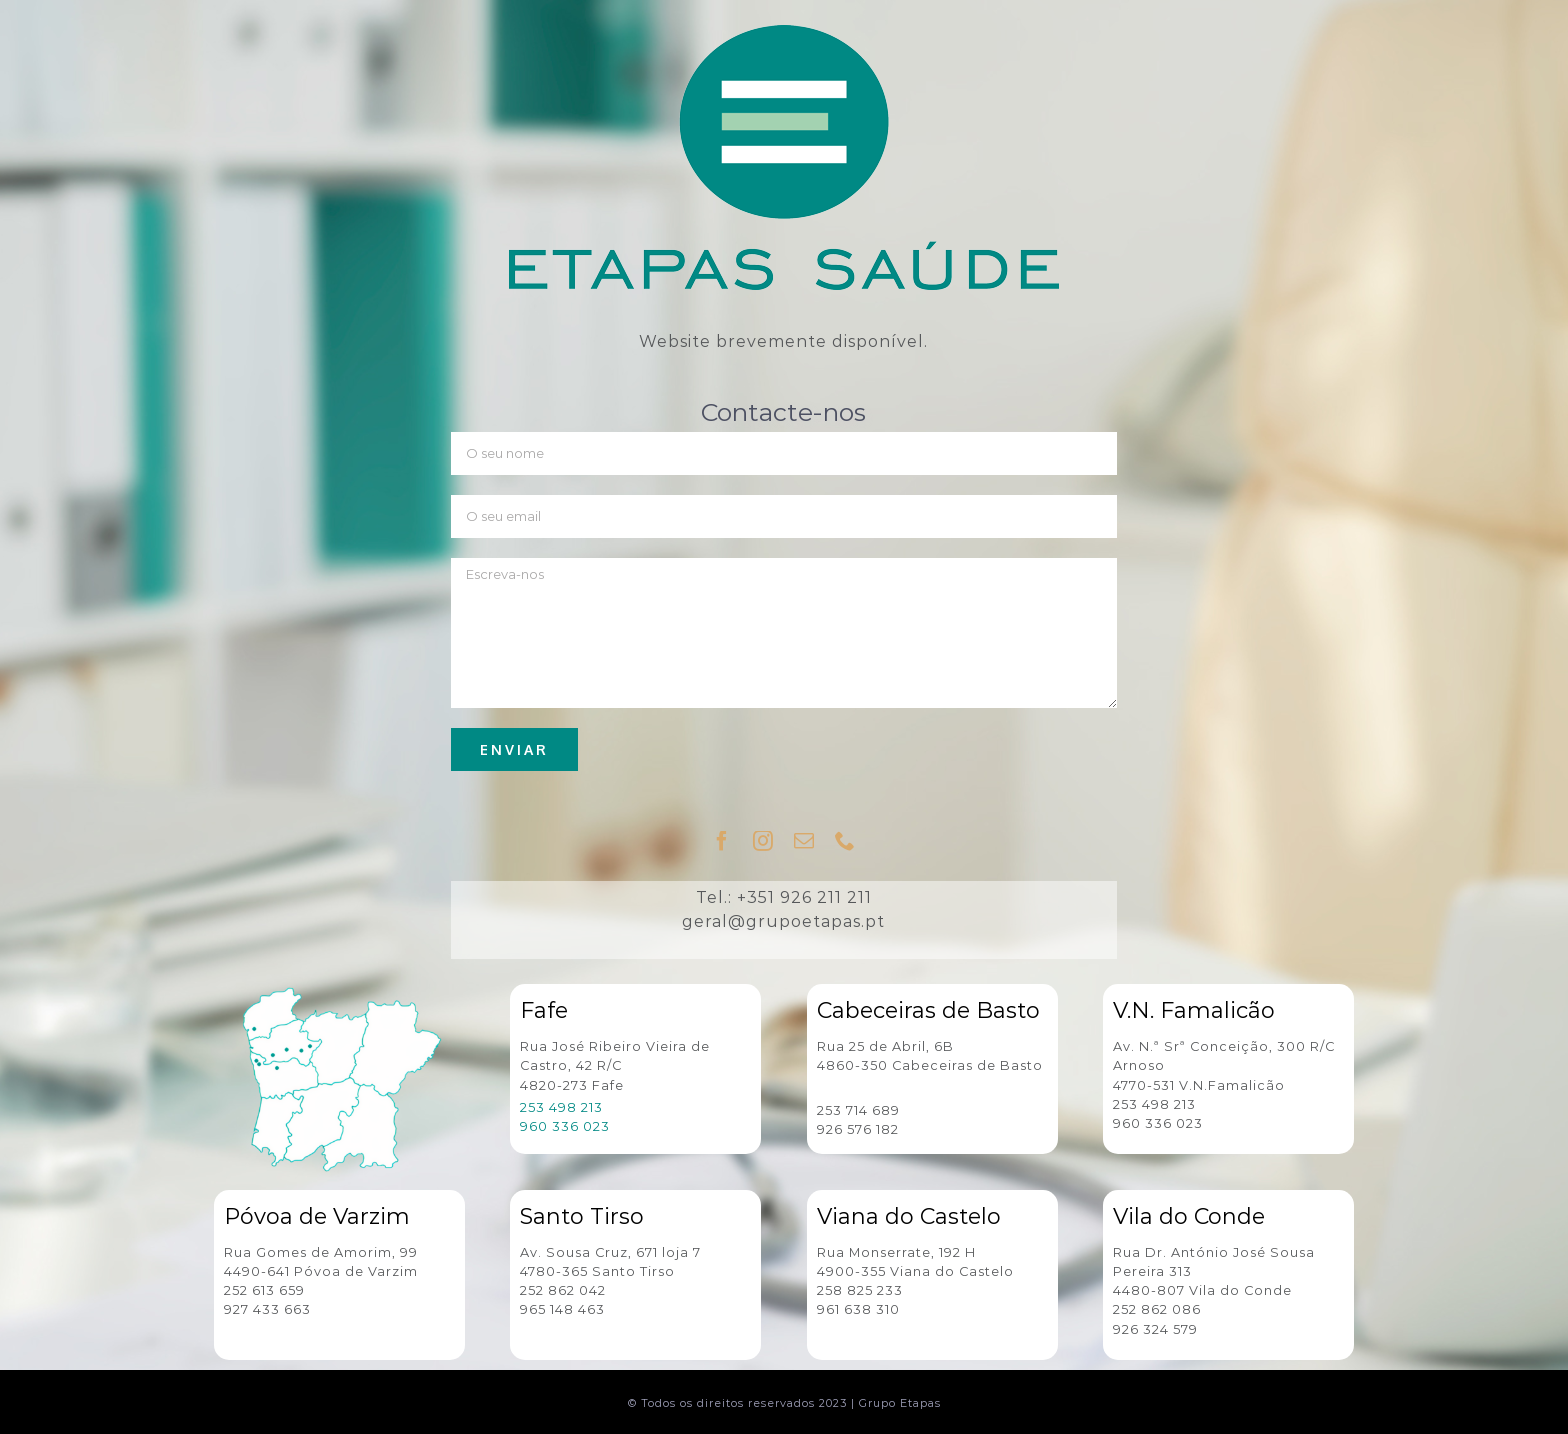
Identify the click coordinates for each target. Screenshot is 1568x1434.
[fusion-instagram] (763, 841)
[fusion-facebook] (722, 841)
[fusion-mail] (804, 841)
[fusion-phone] (845, 841)
